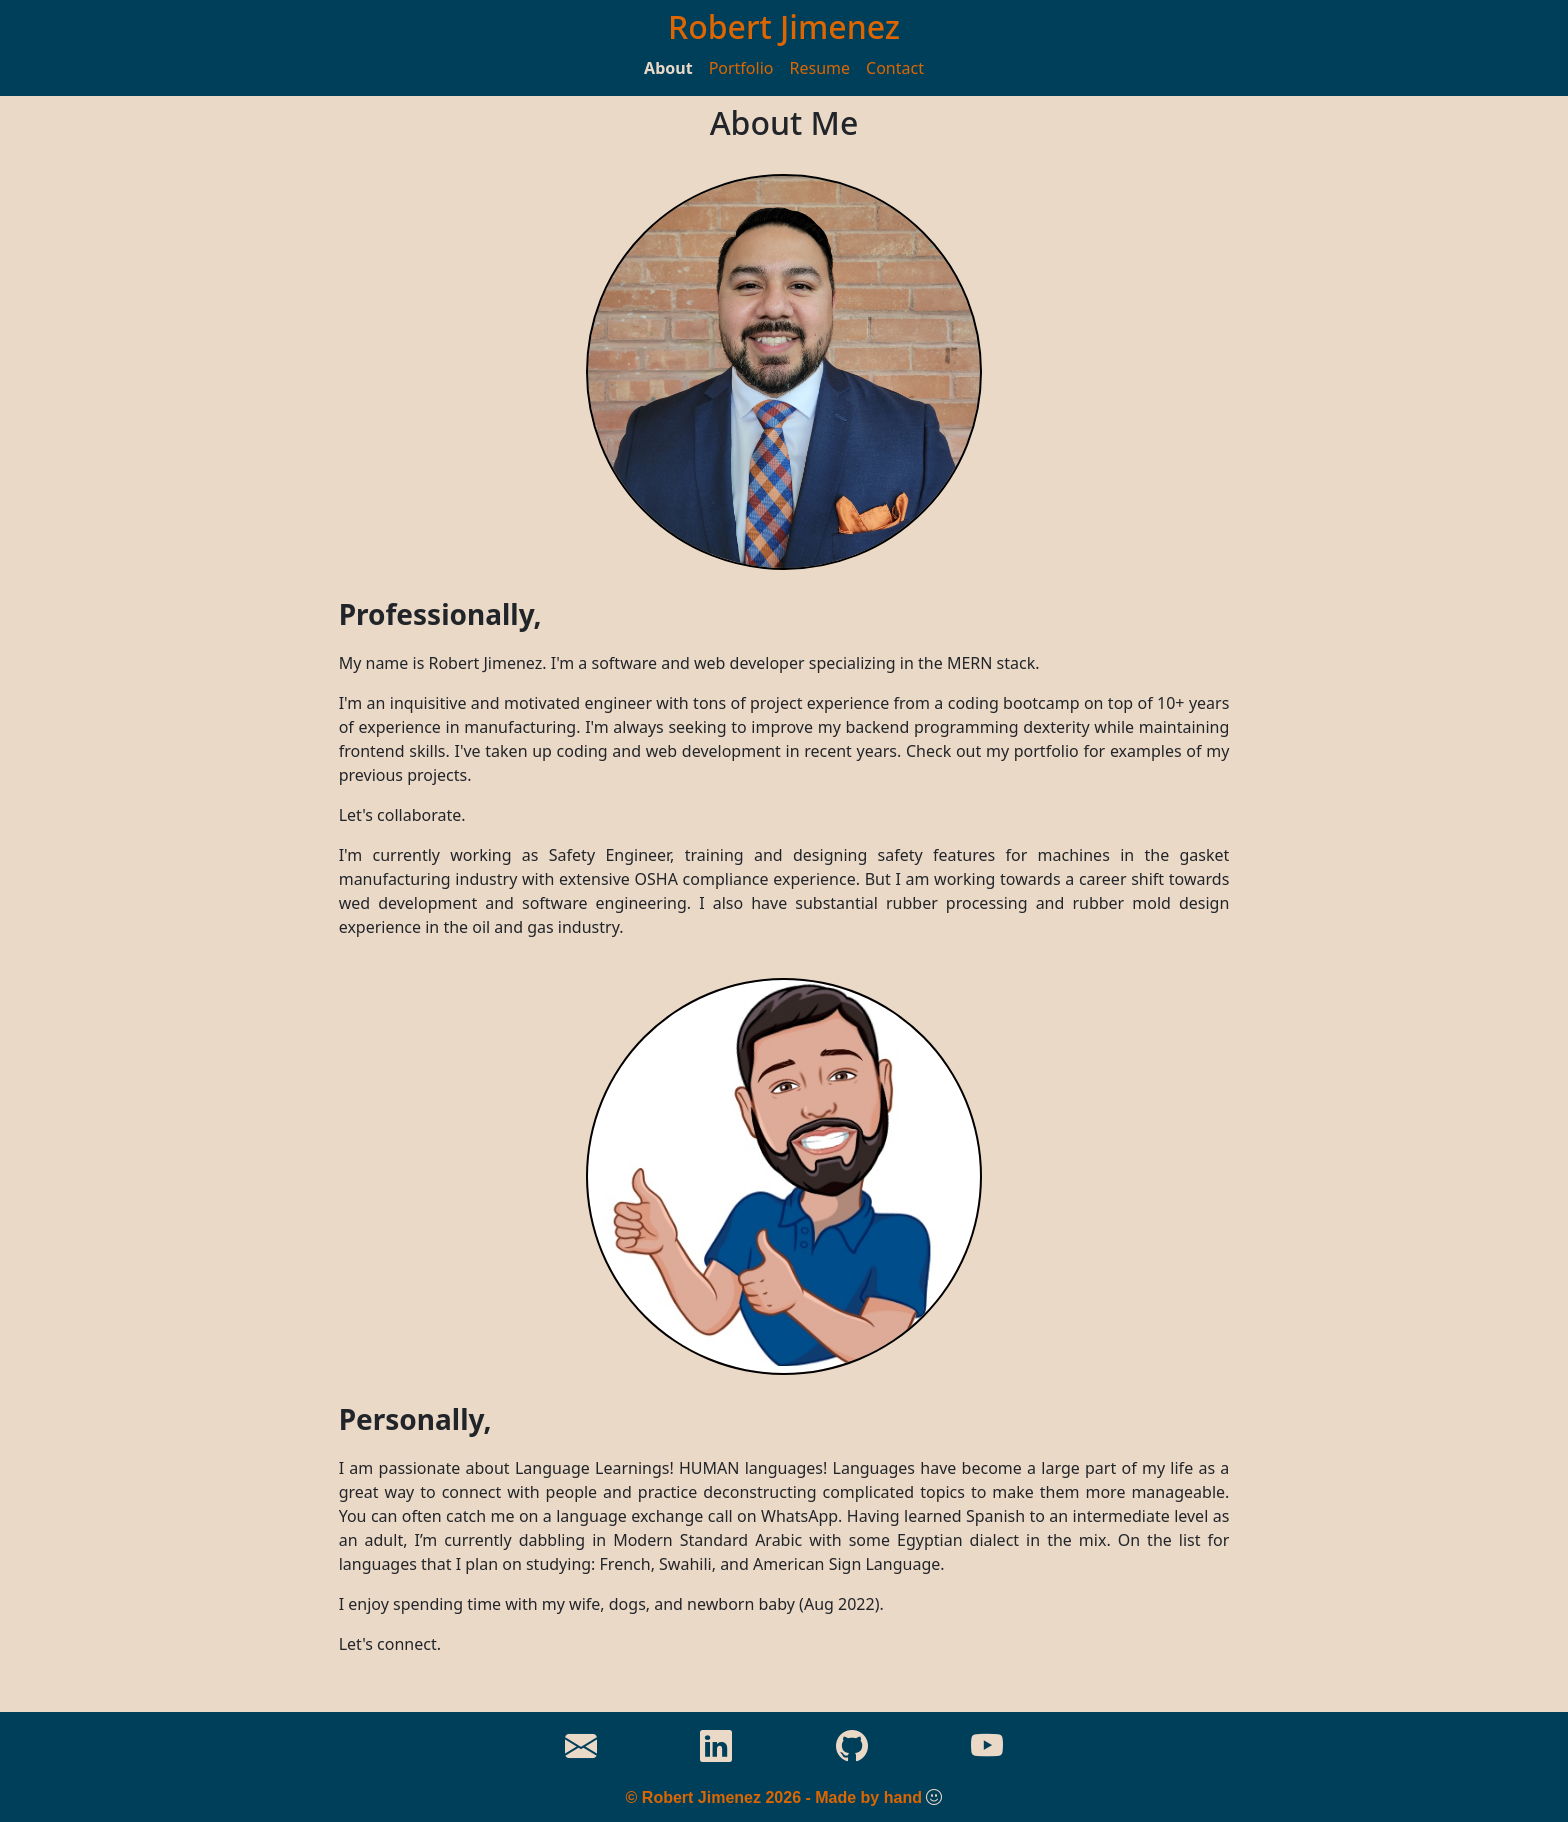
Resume (820, 68)
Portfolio (741, 68)
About (668, 68)
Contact (895, 68)
